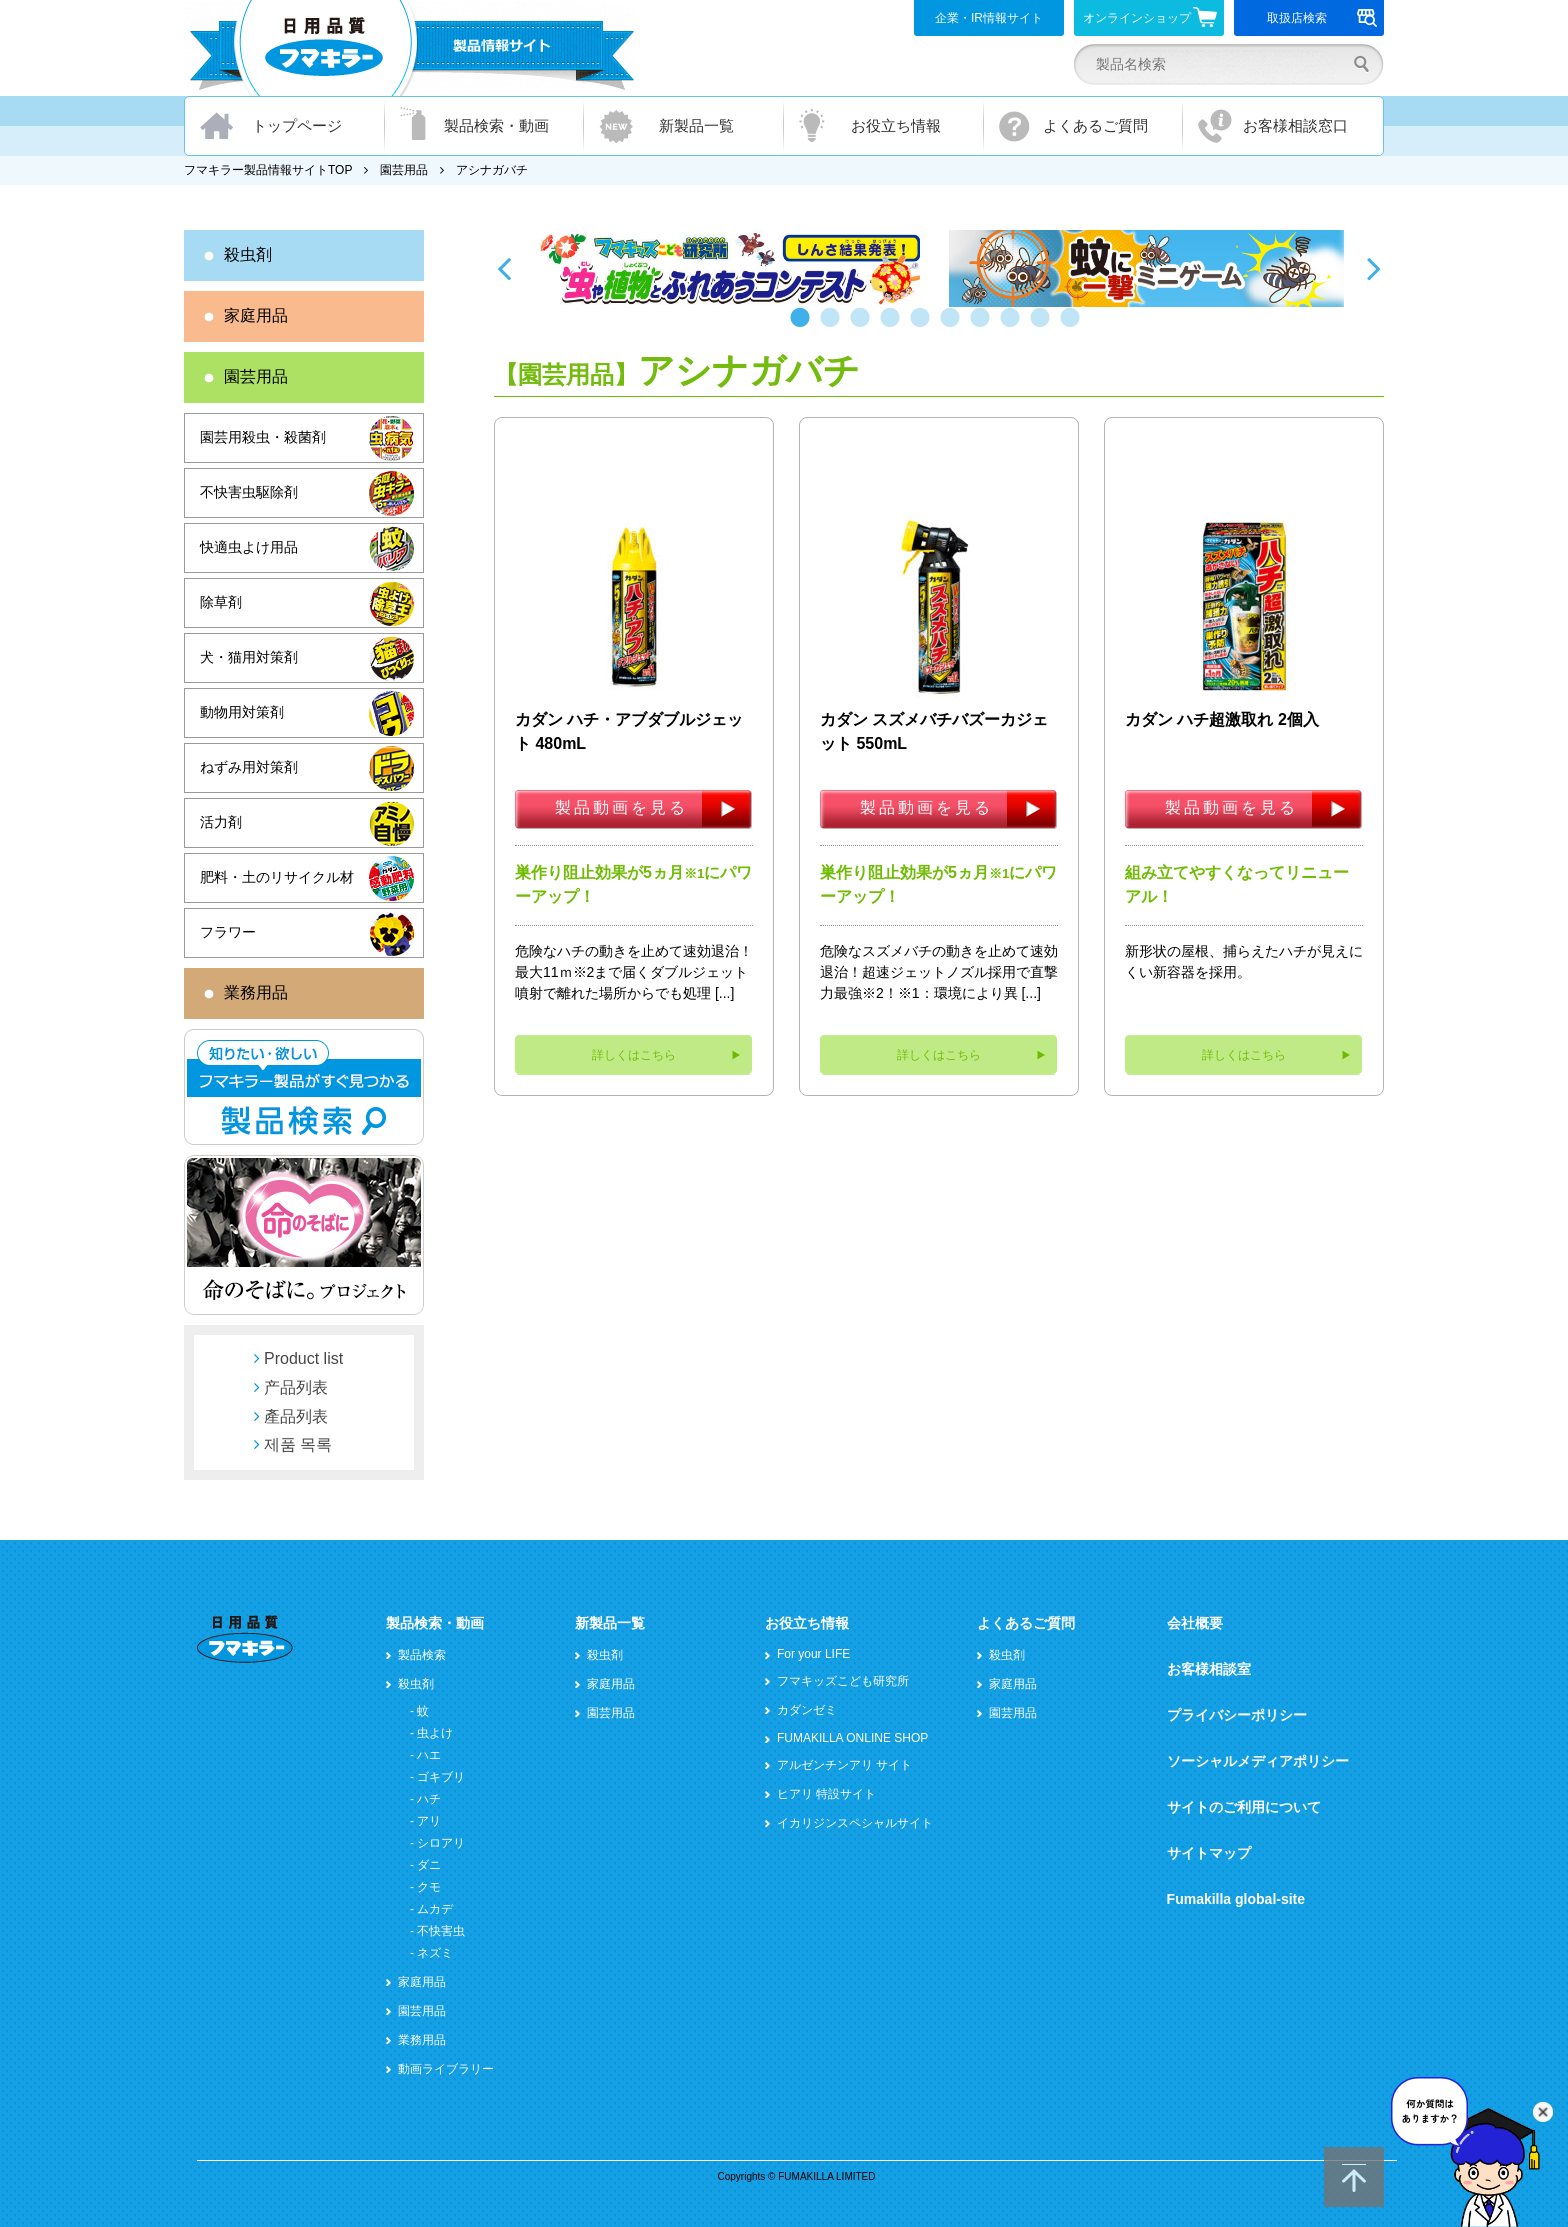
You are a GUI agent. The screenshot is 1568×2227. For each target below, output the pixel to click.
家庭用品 (256, 315)
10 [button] (1074, 327)
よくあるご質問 (1095, 125)
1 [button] (804, 327)
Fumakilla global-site (1236, 1899)
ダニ (429, 1865)
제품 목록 (298, 1444)
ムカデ (435, 1909)
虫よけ (435, 1733)
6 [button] (954, 327)
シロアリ (441, 1843)
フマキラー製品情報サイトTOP (268, 170)
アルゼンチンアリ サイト (844, 1765)
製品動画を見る (621, 807)
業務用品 (256, 992)
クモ (429, 1887)
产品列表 (296, 1387)
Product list (303, 1358)
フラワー (228, 932)
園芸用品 (404, 170)
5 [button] (924, 327)
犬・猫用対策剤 (249, 657)
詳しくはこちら (634, 1055)
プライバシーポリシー (1237, 1715)
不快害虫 (441, 1931)
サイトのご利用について (1244, 1807)
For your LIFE (813, 1654)
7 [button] (984, 327)
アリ (429, 1821)
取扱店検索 (1322, 18)
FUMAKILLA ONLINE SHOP (852, 1738)
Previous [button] (504, 268)
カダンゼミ (807, 1710)
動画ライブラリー (446, 2069)
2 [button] (834, 327)
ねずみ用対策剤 (249, 767)
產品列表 (296, 1416)
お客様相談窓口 (1295, 125)
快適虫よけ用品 (249, 547)
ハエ (429, 1755)
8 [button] (1014, 327)
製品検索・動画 (496, 125)
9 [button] (1044, 327)
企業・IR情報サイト (989, 18)
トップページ (297, 125)
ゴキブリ (441, 1777)
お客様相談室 (1209, 1669)
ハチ (429, 1799)
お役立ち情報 (896, 125)
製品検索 (422, 1655)
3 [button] (864, 327)
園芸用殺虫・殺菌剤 (263, 437)
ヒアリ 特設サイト (826, 1794)
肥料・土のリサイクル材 (277, 877)
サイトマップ (1209, 1853)
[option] (731, 268)
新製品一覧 (696, 125)
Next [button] (1374, 268)
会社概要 (1195, 1623)
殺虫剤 (248, 254)
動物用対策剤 (242, 712)
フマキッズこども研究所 (843, 1681)
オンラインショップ (1150, 17)
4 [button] (894, 327)
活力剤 (221, 822)
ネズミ (435, 1953)
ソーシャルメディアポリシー (1258, 1761)
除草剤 (221, 602)
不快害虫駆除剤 (249, 492)
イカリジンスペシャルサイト (855, 1823)
